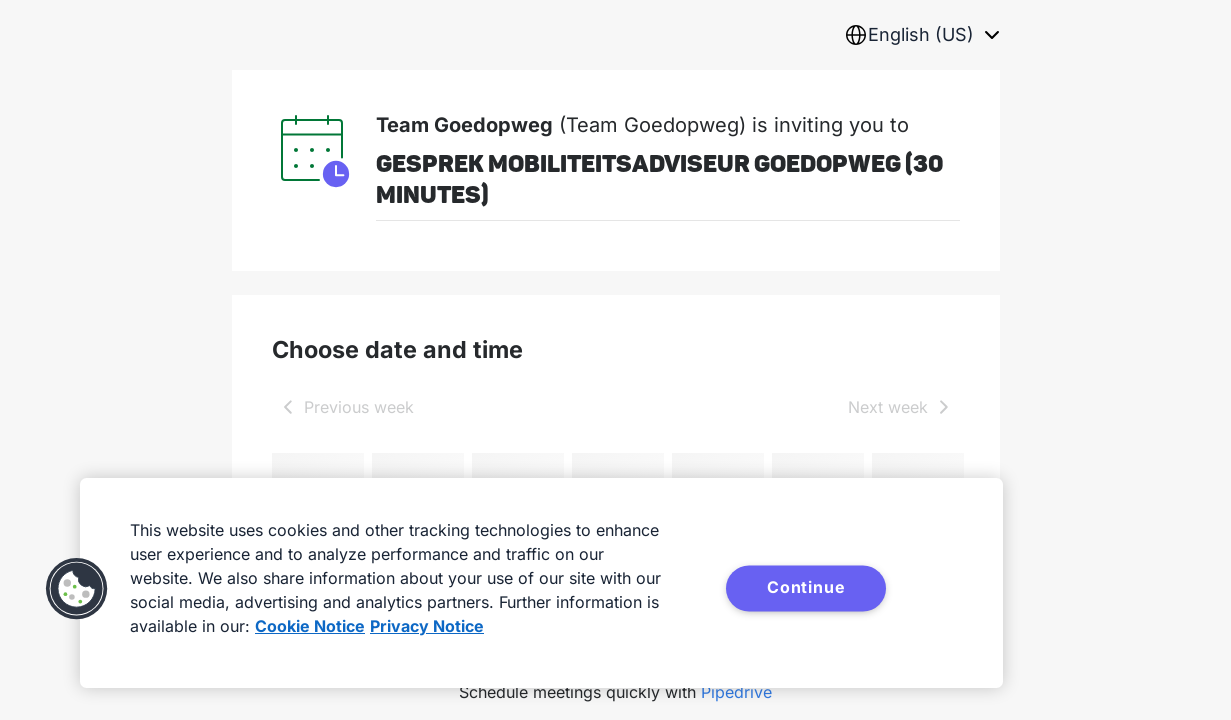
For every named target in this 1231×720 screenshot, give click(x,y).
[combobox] (922, 35)
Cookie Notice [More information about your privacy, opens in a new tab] (310, 626)
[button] (77, 589)
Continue (806, 587)
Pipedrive (736, 692)
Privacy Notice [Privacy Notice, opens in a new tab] (427, 626)
